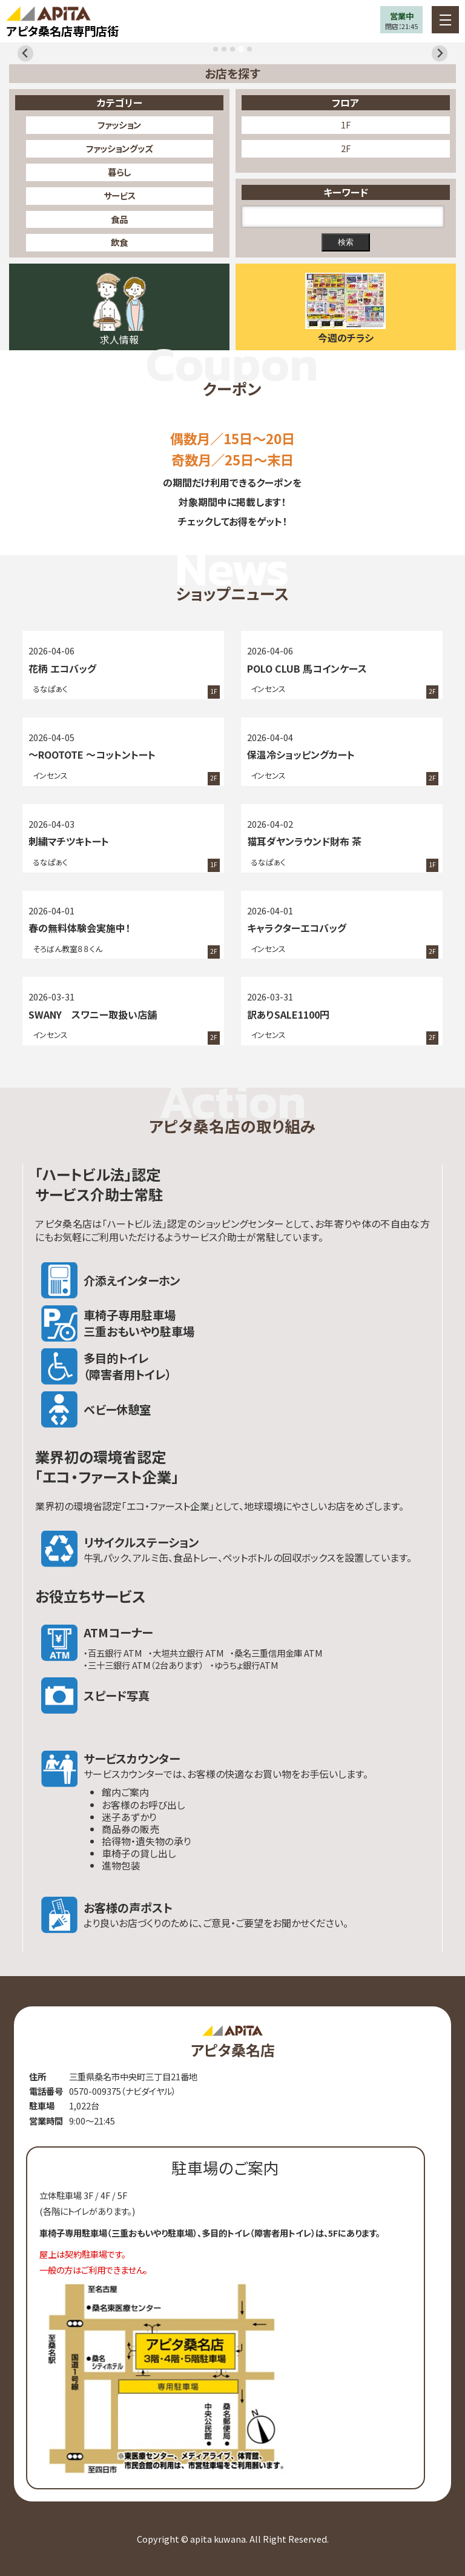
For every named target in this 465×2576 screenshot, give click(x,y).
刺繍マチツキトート (68, 841)
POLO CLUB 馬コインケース (307, 668)
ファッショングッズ (119, 148)
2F (346, 148)
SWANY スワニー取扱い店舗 (92, 1014)
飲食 (119, 242)
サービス (120, 195)
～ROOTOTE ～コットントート (92, 754)
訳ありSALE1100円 (288, 1014)
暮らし (119, 171)
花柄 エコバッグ (62, 668)
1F (346, 124)
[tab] (215, 49)
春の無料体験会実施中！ (79, 927)
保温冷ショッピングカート (301, 754)
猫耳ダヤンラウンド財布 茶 (304, 841)
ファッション (119, 124)
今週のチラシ (346, 337)
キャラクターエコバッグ (296, 927)
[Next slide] (440, 53)
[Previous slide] (26, 53)
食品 (119, 219)
